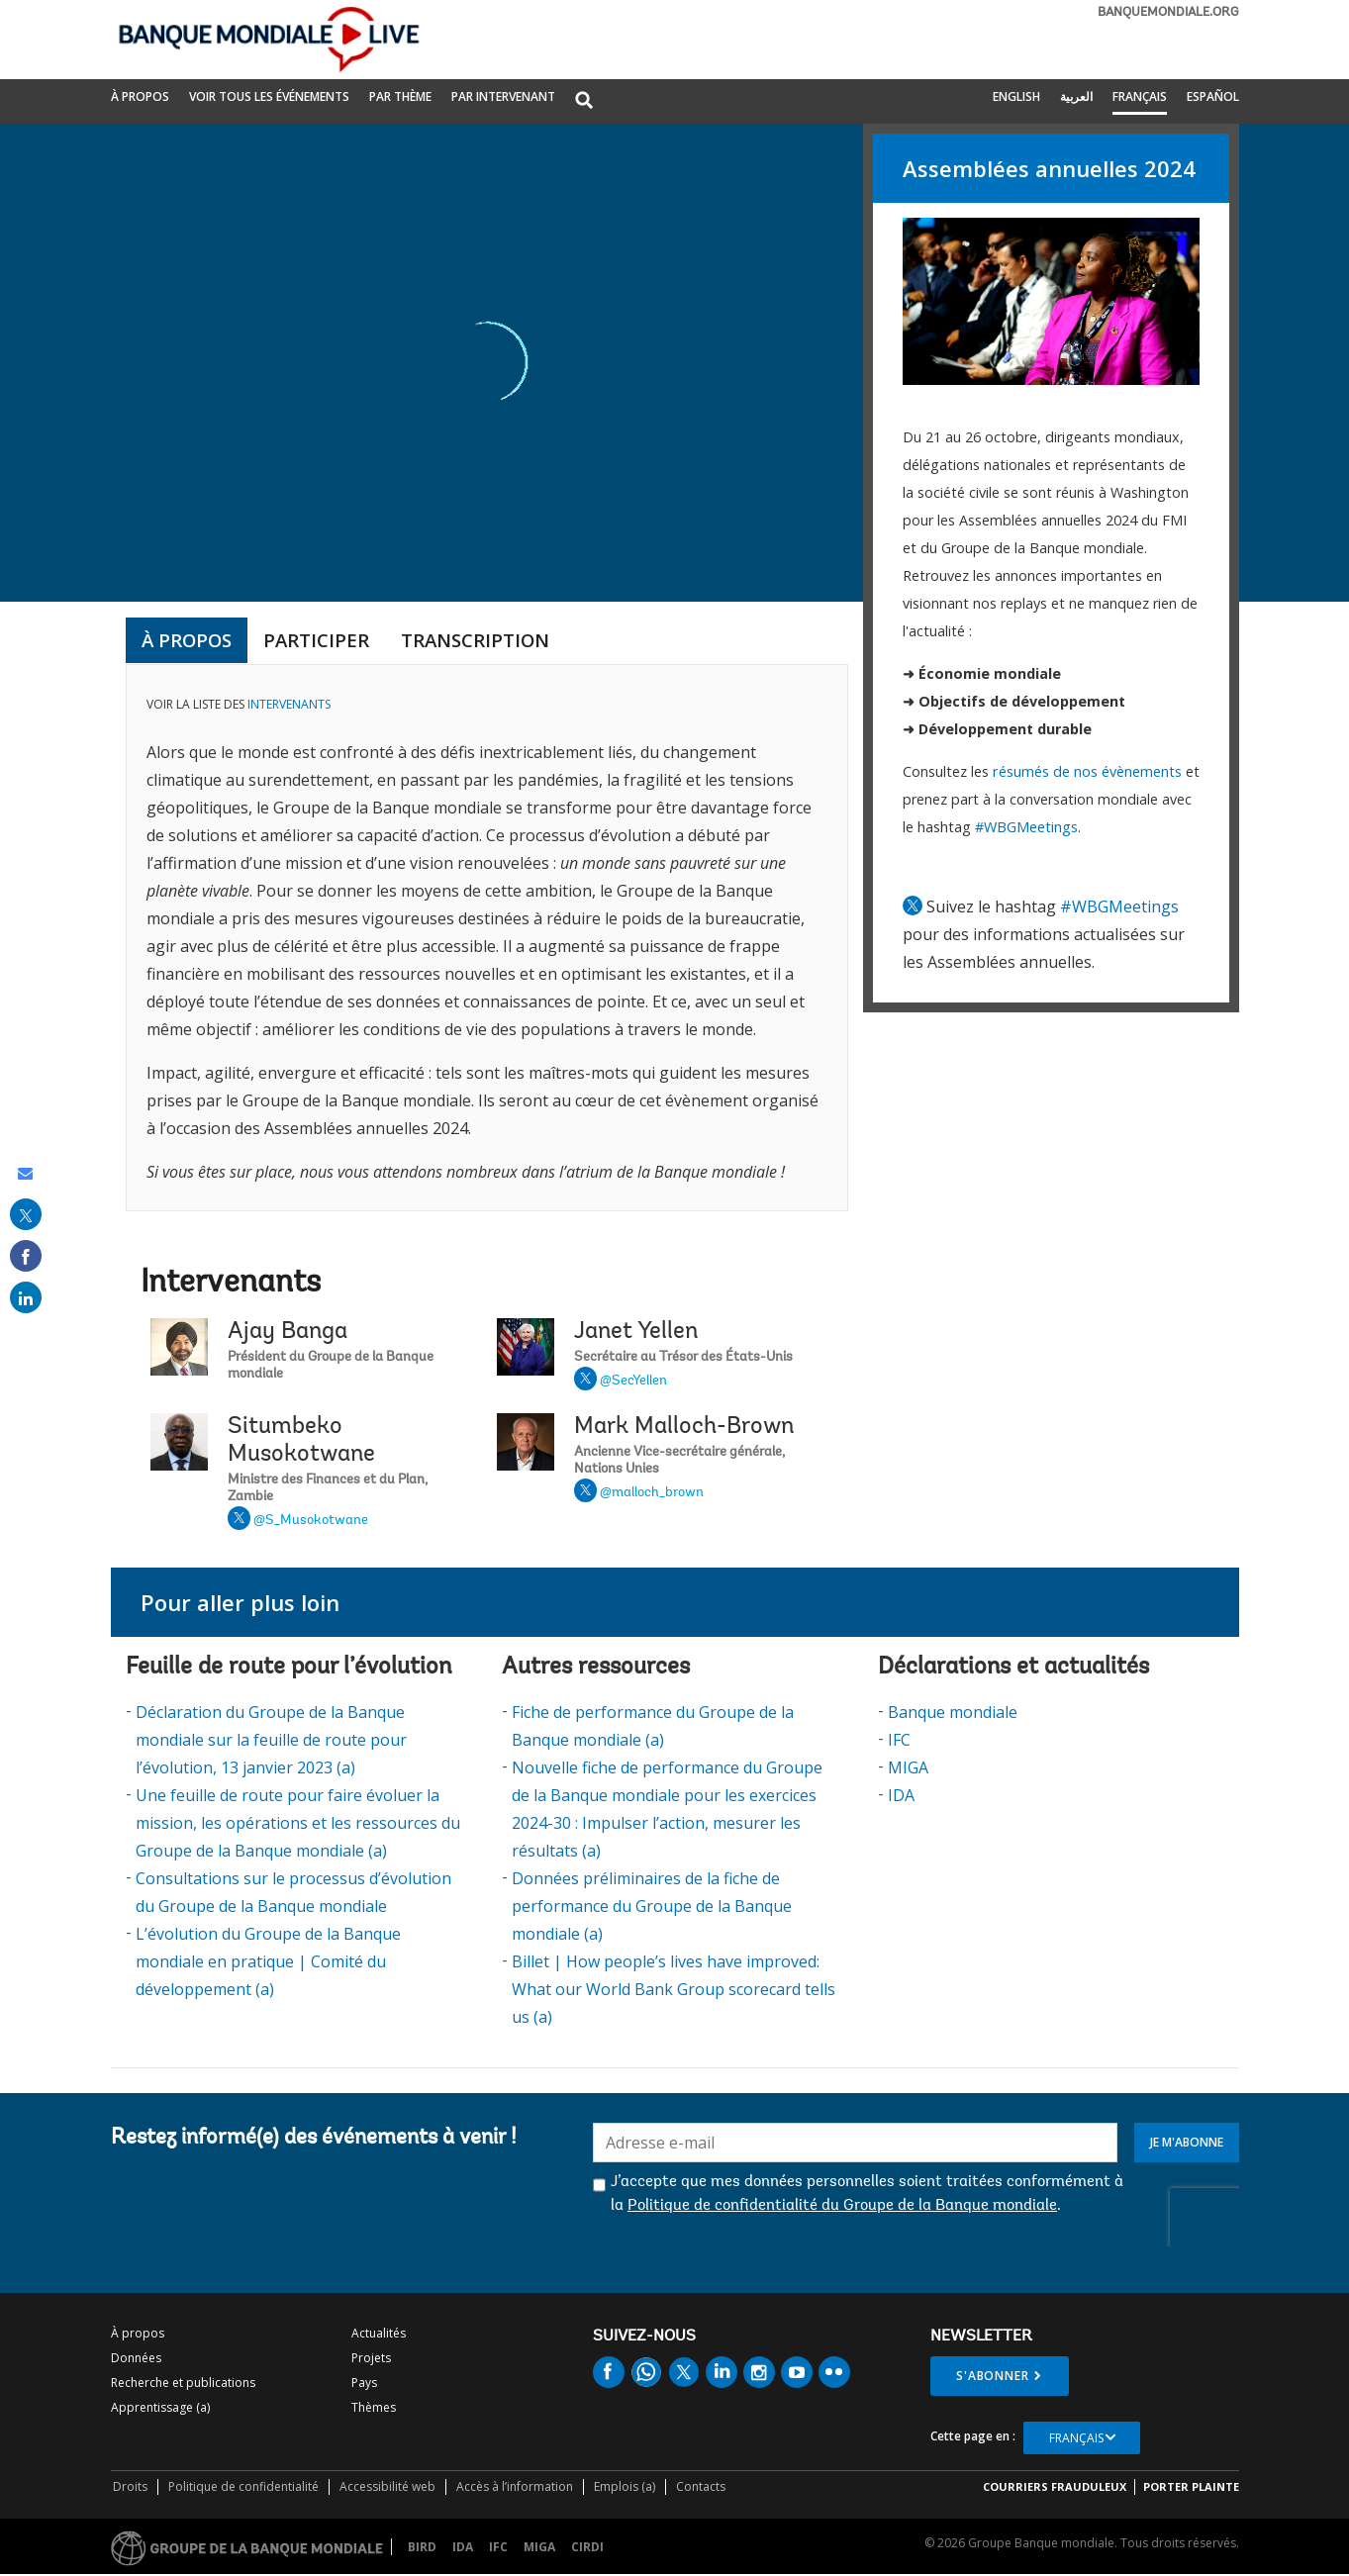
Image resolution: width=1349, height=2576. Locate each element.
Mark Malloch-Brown (684, 1427)
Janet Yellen (636, 1332)
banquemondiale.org (1168, 12)
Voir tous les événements (269, 96)
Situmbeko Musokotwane (301, 1441)
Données (136, 2357)
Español (1213, 96)
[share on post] (26, 1214)
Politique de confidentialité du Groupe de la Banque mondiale (842, 2206)
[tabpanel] (487, 938)
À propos (140, 96)
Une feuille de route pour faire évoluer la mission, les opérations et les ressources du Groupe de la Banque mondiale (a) (298, 1822)
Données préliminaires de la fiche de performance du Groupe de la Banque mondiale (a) (652, 1906)
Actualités (378, 2333)
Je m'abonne (1186, 2142)
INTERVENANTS (289, 704)
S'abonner (992, 2375)
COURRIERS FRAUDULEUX (1054, 2486)
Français (1139, 96)
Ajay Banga (287, 1332)
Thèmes (373, 2407)
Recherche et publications (183, 2382)
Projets (371, 2357)
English (1016, 96)
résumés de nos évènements (1087, 771)
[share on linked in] (26, 1297)
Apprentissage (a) (160, 2407)
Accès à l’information (514, 2486)
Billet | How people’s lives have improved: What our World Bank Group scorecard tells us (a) (673, 1989)
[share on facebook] (26, 1256)
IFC (899, 1740)
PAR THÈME (400, 96)
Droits (130, 2486)
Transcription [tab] (475, 640)
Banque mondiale (952, 1712)
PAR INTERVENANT (503, 96)
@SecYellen (633, 1381)
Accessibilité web (387, 2486)
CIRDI (587, 2546)
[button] (584, 101)
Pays (364, 2382)
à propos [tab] (187, 640)
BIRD (422, 2546)
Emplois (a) (624, 2486)
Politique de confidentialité (243, 2486)
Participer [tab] (316, 640)
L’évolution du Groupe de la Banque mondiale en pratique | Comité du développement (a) (268, 1961)
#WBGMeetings (1026, 826)
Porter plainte (1191, 2486)
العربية (1076, 96)
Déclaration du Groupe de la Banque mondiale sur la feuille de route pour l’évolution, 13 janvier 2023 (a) (271, 1739)
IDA (901, 1795)
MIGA (908, 1767)
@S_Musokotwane (310, 1521)
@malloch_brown (652, 1493)
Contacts (700, 2486)
